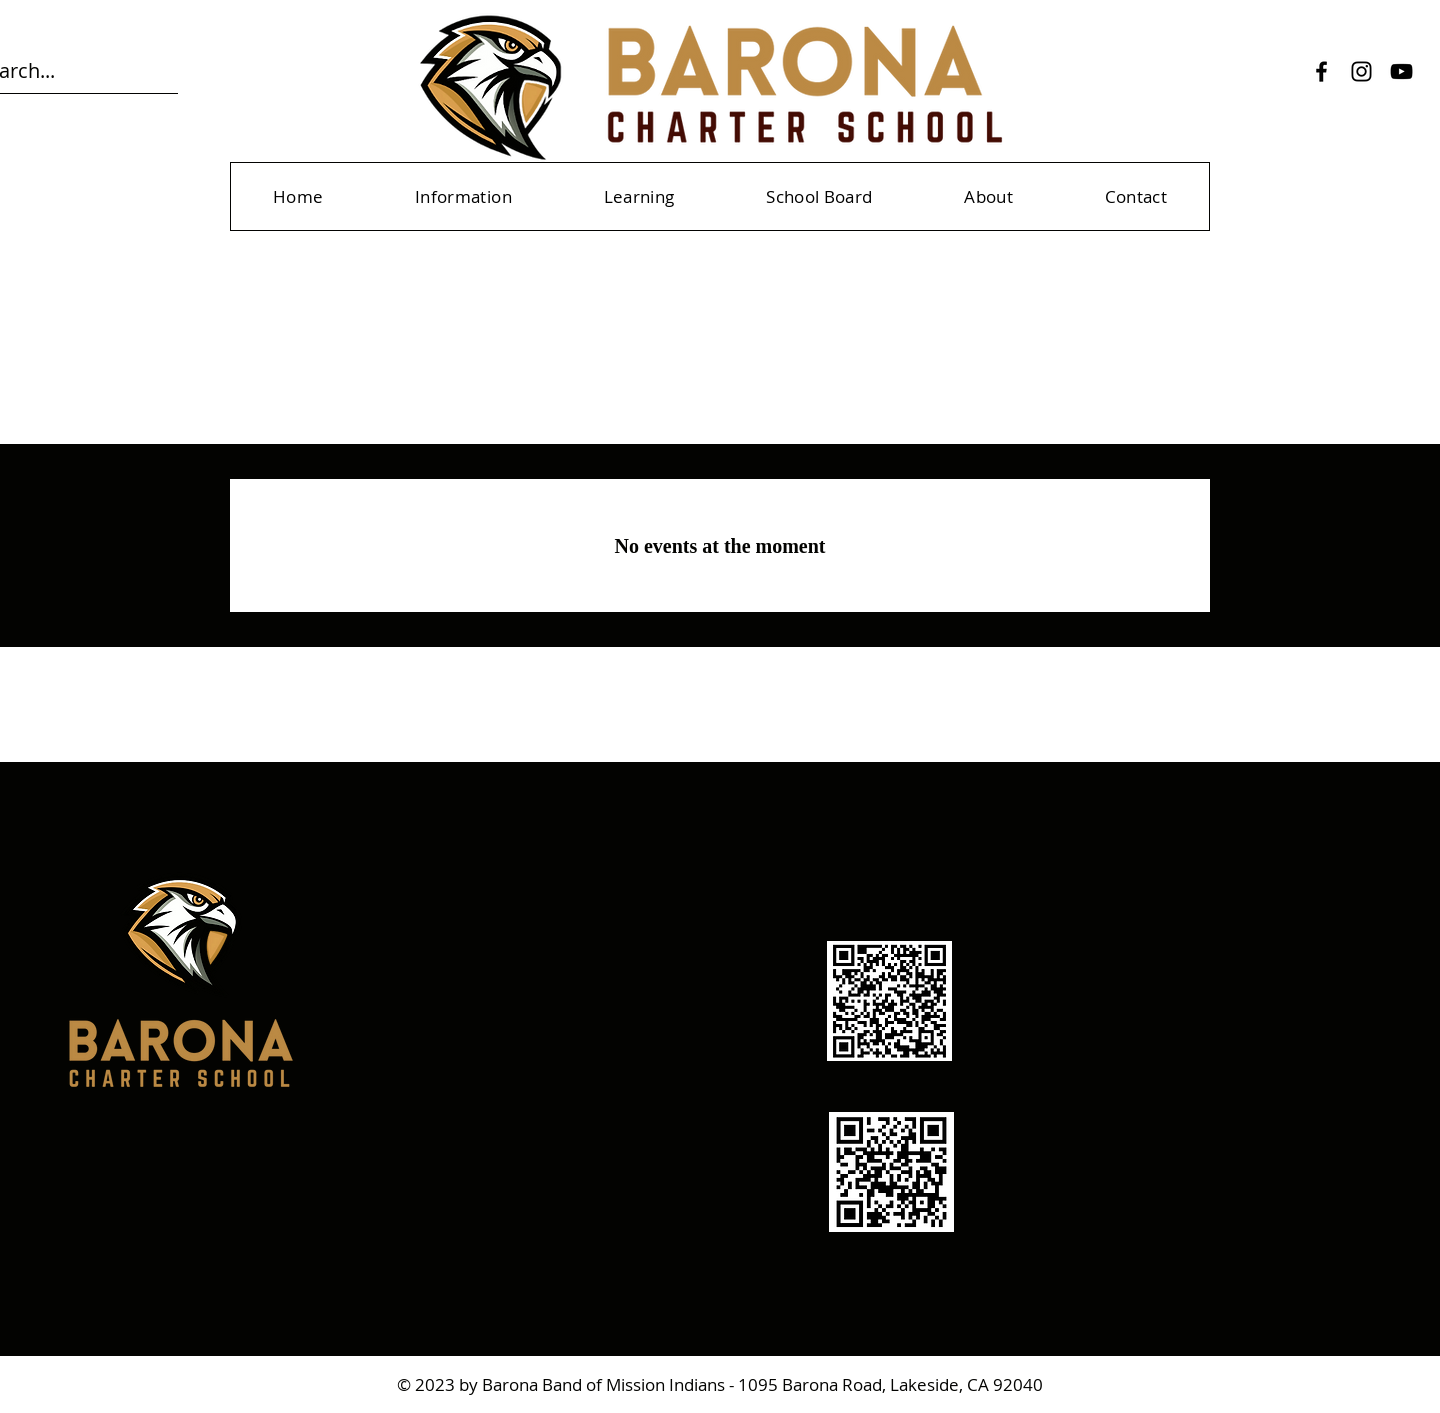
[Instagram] (1361, 71)
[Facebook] (1321, 71)
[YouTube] (1401, 71)
